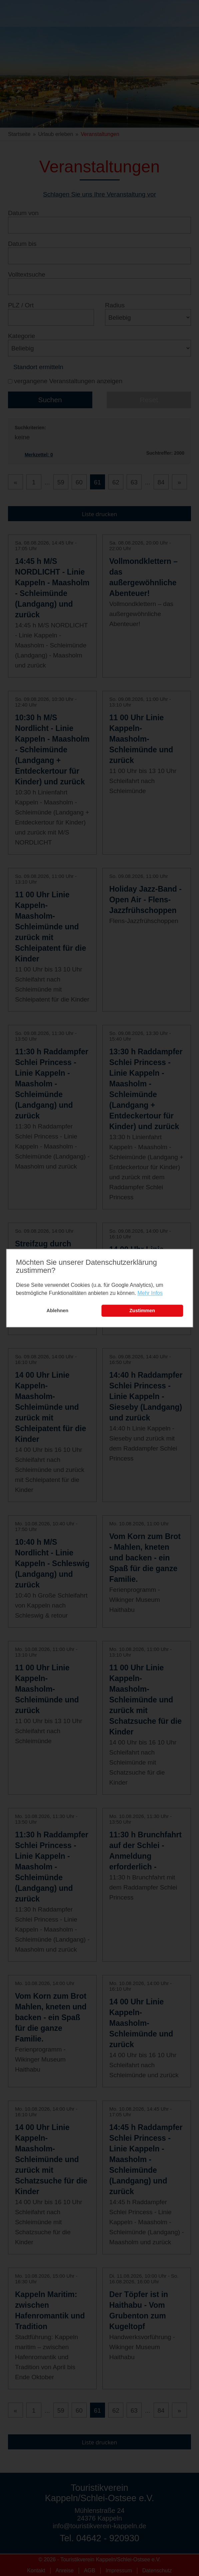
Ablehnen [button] (58, 1311)
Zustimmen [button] (142, 1311)
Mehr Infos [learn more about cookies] (150, 1293)
